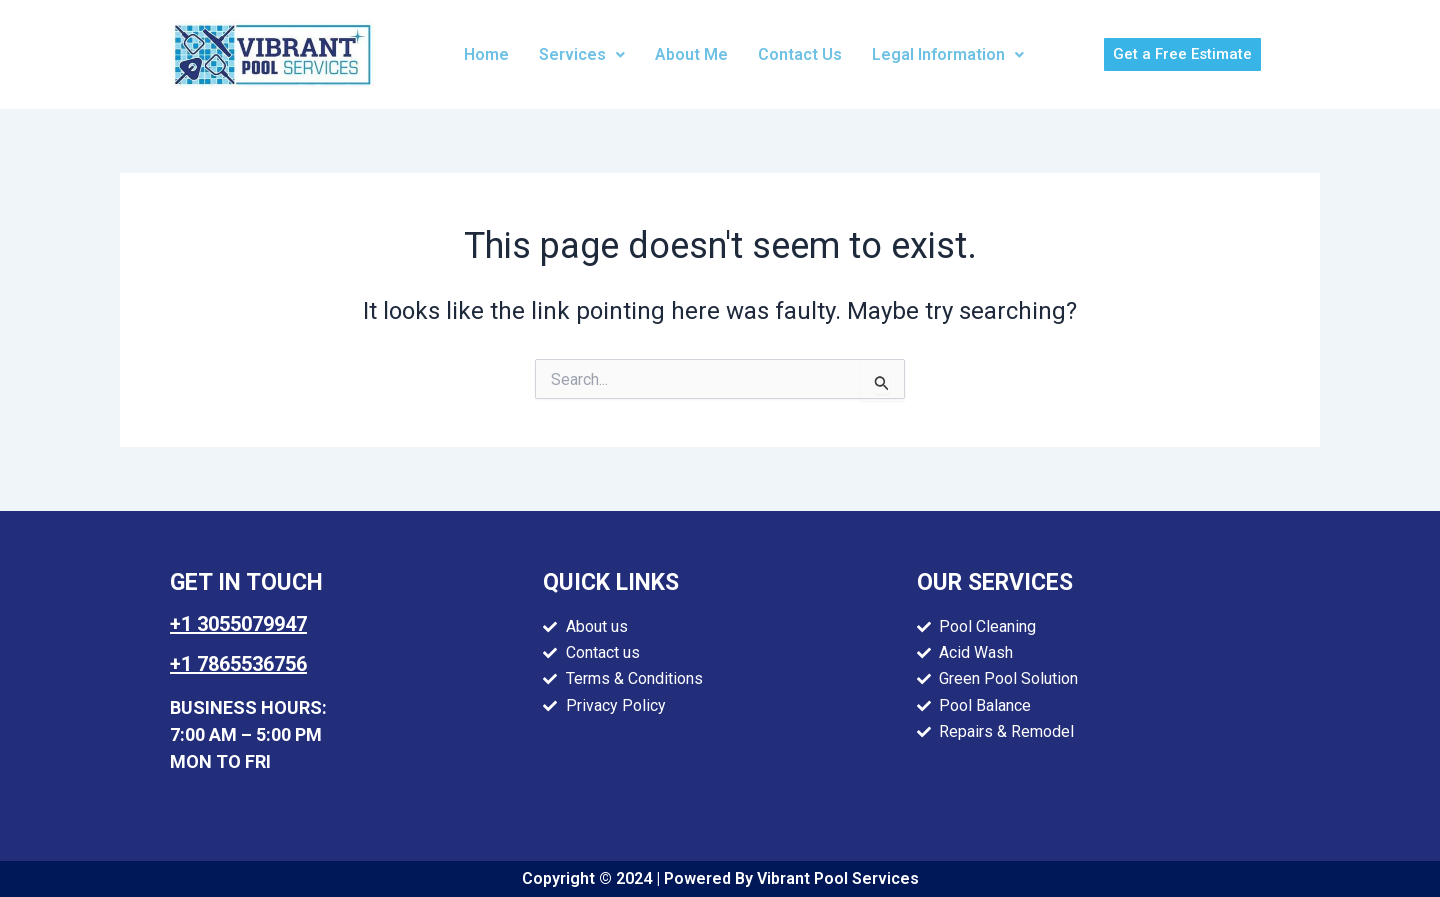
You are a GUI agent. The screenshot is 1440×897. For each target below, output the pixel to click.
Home (486, 54)
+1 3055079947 (238, 624)
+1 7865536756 (238, 664)
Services (582, 54)
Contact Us (800, 54)
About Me (691, 54)
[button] (582, 55)
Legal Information (948, 54)
